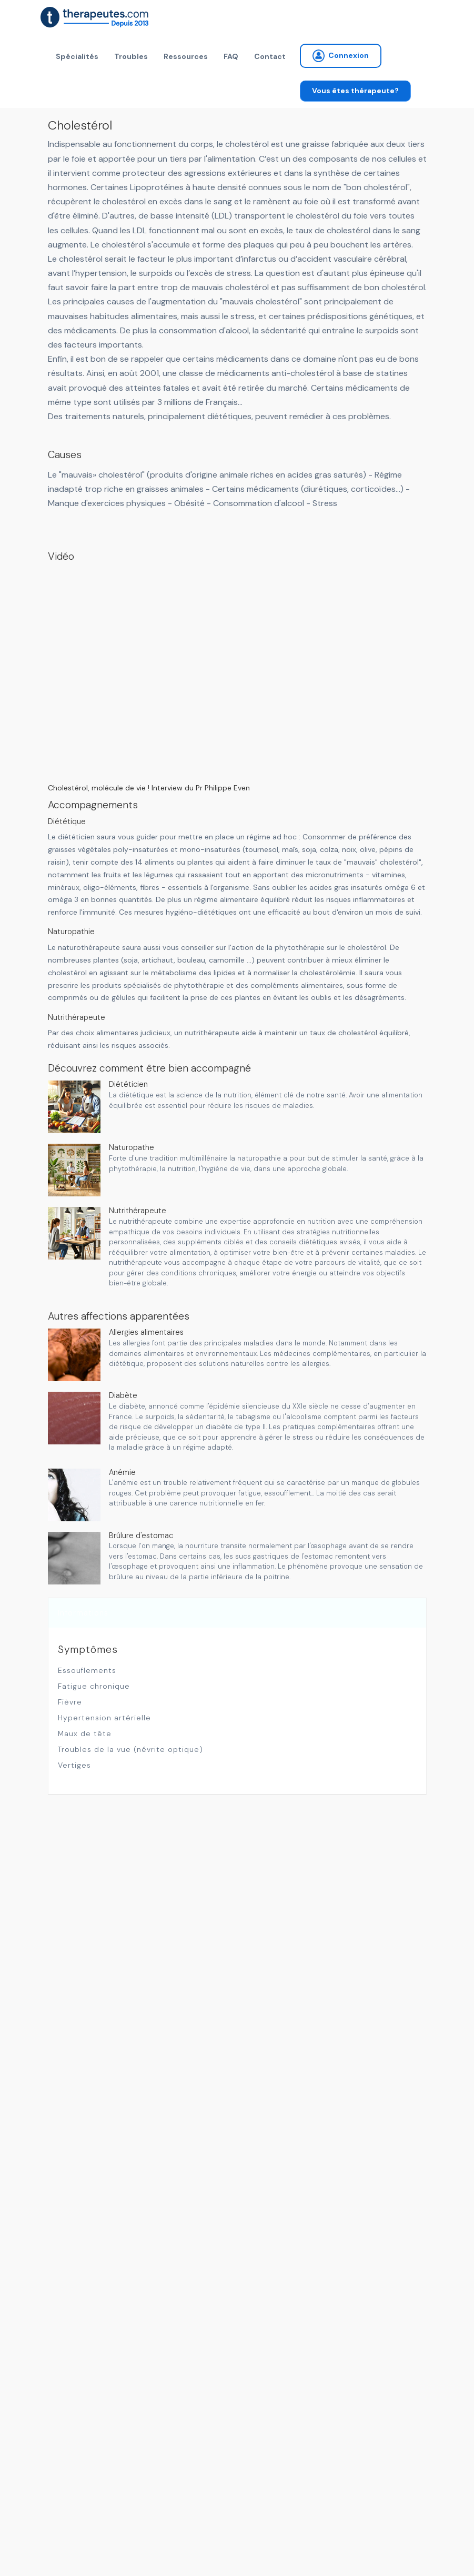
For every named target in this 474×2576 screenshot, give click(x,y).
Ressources (186, 56)
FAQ (231, 56)
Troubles (131, 56)
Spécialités (77, 56)
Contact (270, 56)
